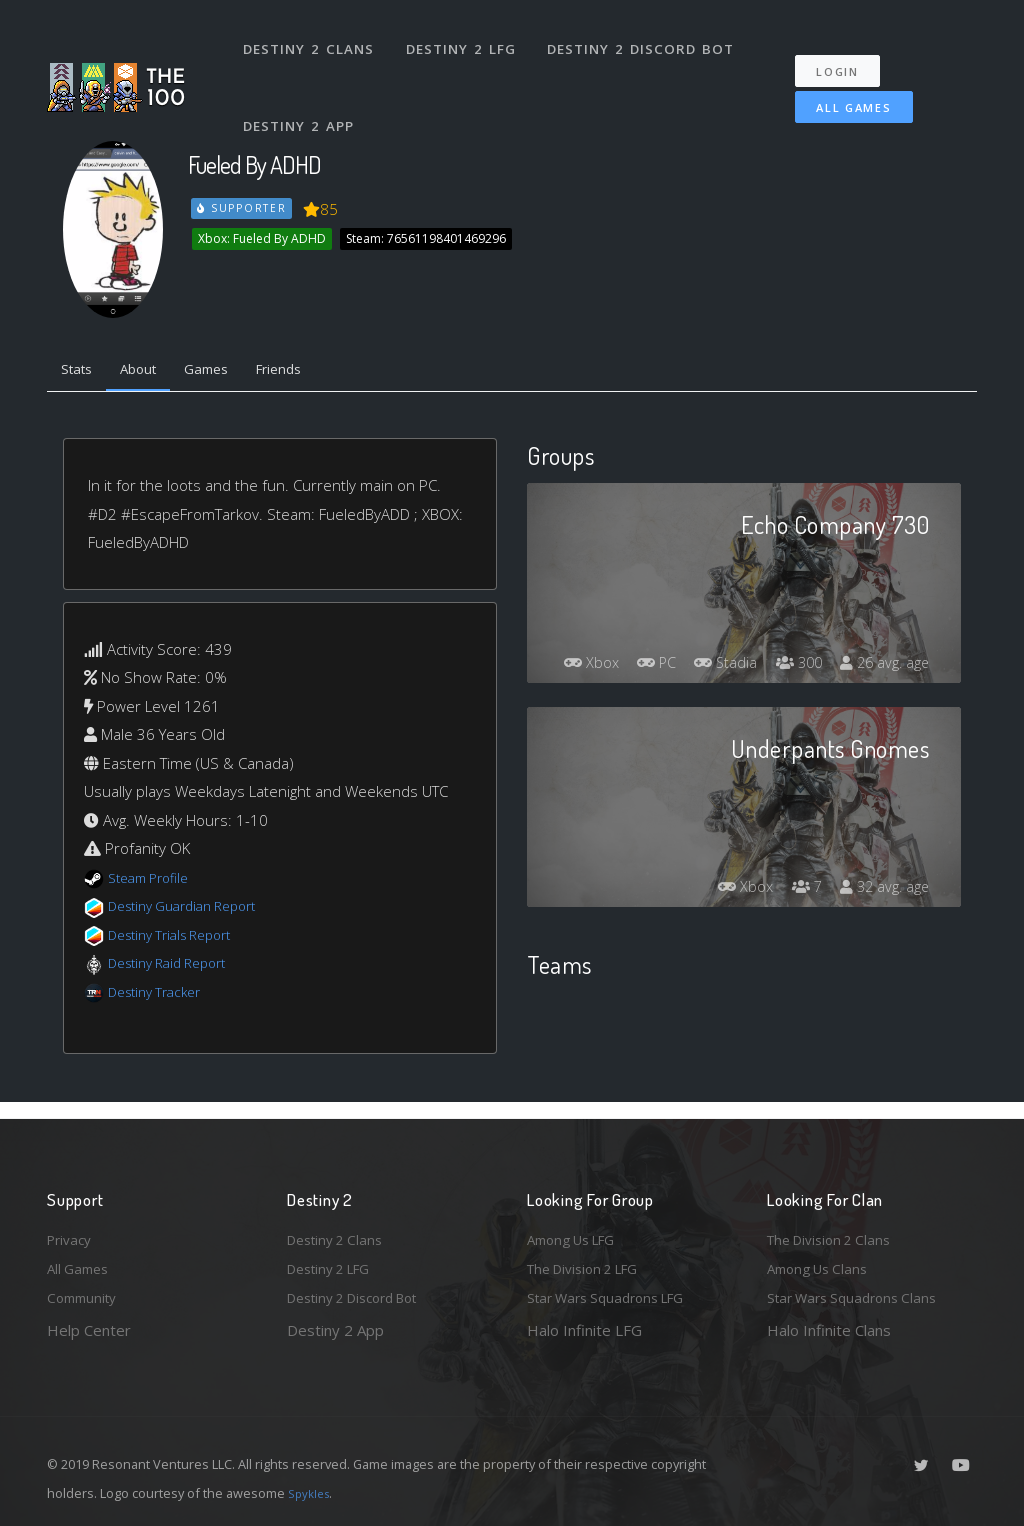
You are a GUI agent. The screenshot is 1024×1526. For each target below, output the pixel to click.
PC (732, 632)
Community (85, 1297)
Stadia (808, 632)
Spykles (311, 1493)
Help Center (89, 1330)
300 (887, 632)
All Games (840, 86)
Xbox (660, 632)
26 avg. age (880, 668)
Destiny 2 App (302, 94)
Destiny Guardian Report (192, 911)
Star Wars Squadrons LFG (615, 1297)
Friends (310, 372)
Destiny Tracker (160, 996)
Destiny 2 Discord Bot (647, 38)
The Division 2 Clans (835, 1232)
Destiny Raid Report (175, 968)
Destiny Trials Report (178, 939)
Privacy (72, 1232)
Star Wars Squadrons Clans (859, 1297)
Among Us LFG (578, 1232)
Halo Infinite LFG (584, 1330)
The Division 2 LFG (591, 1265)
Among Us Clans (822, 1265)
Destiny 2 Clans (311, 38)
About (151, 372)
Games (228, 372)
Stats (81, 372)
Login (848, 50)
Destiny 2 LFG (466, 38)
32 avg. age (880, 892)
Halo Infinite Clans (829, 1330)
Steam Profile (154, 882)
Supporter (243, 208)
